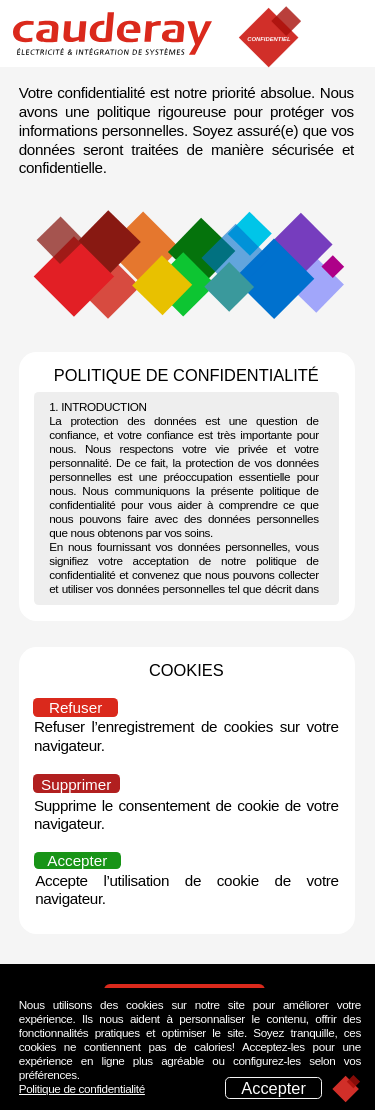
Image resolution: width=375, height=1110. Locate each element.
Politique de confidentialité (82, 1088)
